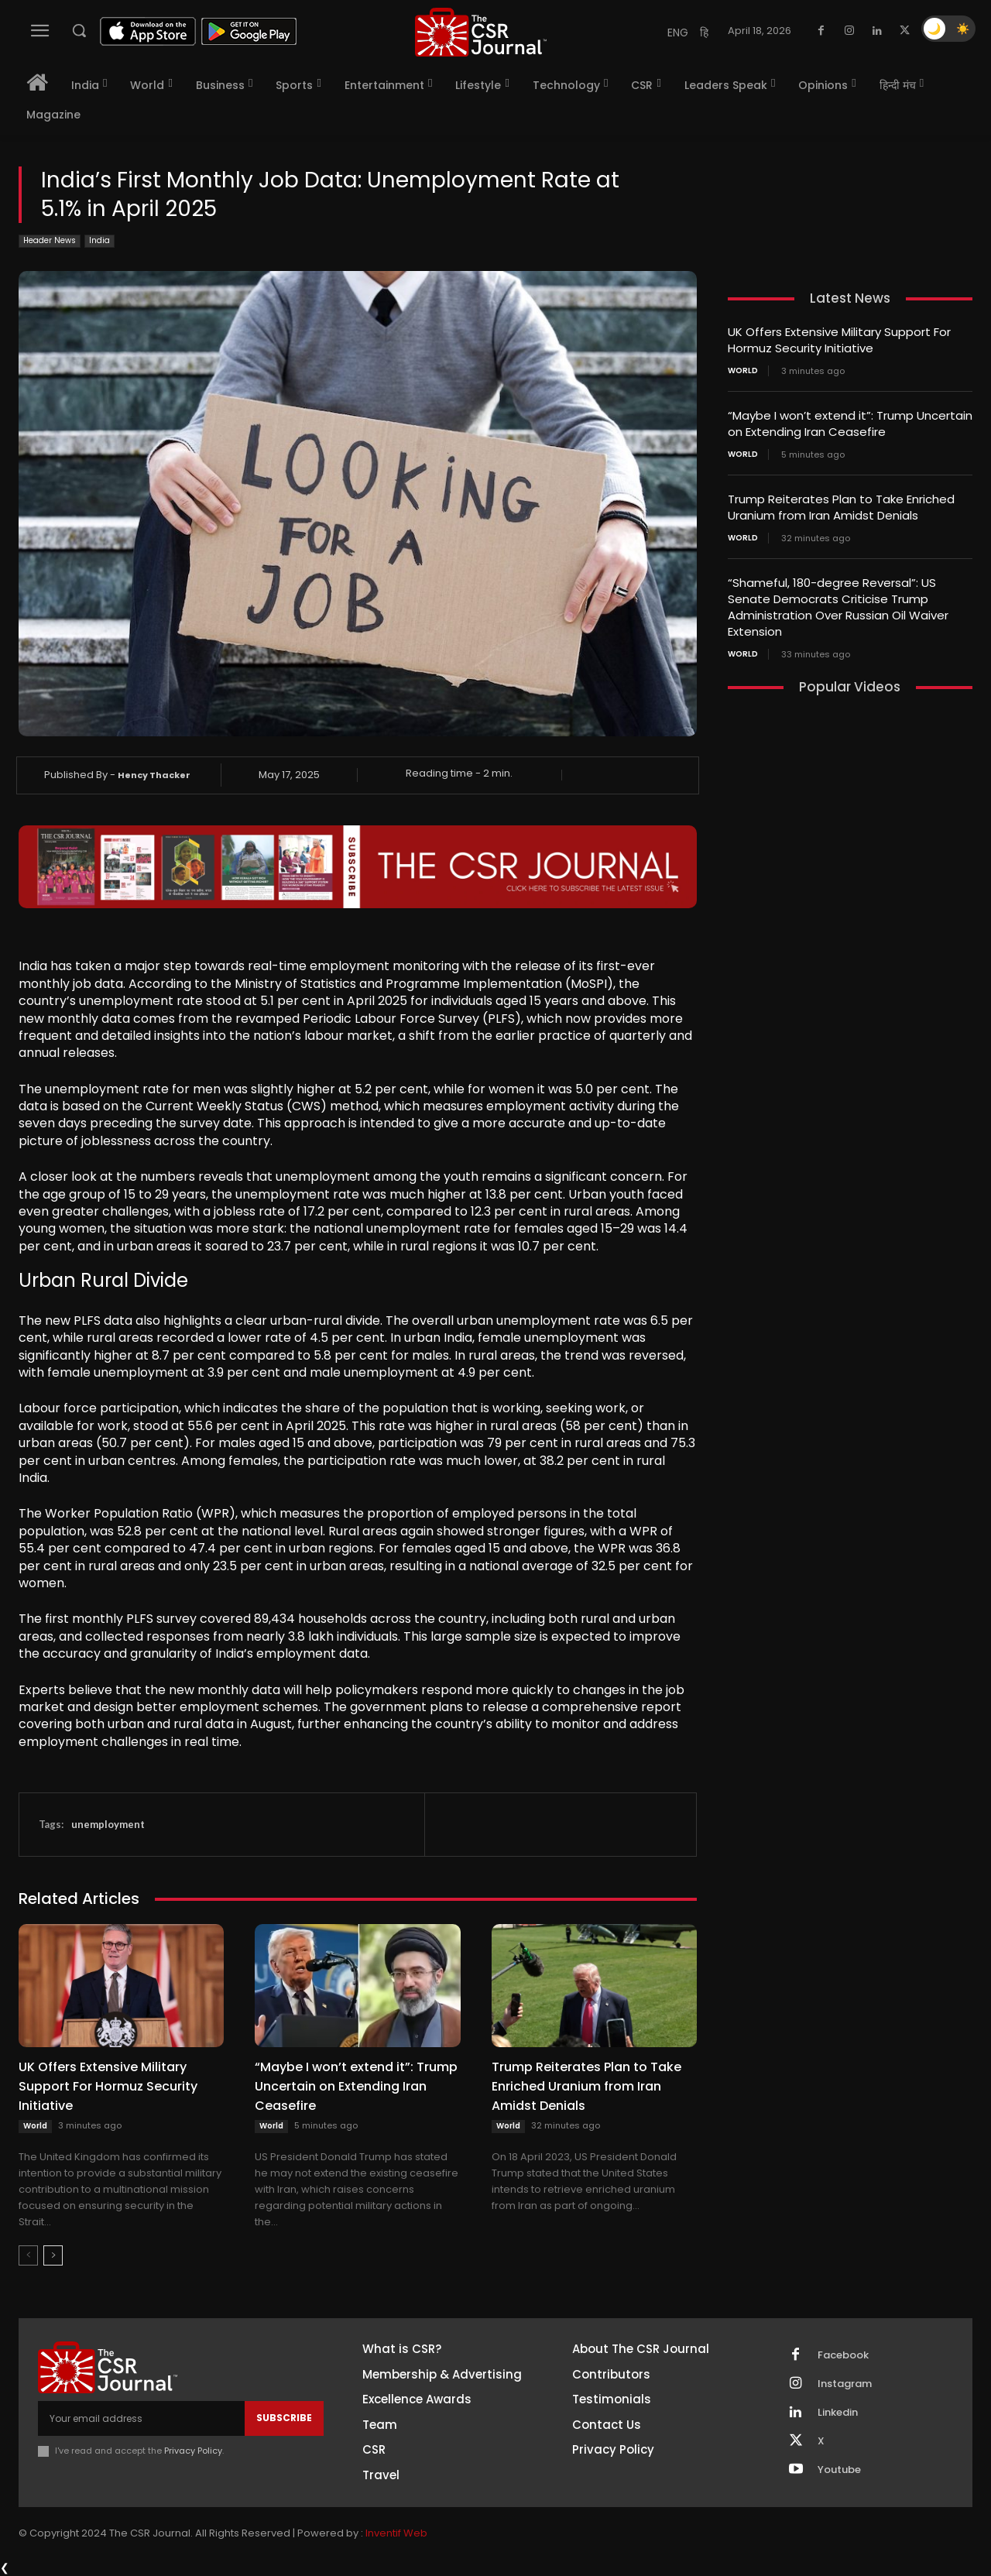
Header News (50, 241)
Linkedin (838, 2413)
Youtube (839, 2470)
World (35, 2126)
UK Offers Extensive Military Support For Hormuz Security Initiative (108, 2086)
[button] (79, 30)
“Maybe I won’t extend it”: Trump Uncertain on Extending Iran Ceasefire (356, 2086)
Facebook (843, 2355)
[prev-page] (28, 2255)
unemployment (108, 1824)
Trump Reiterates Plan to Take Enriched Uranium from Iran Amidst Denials (586, 2086)
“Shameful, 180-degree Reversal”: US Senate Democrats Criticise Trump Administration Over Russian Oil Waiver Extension (838, 607)
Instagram (845, 2384)
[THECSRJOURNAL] (480, 32)
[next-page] (53, 2255)
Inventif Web (396, 2533)
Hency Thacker (154, 775)
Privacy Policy (193, 2450)
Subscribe (284, 2417)
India (99, 241)
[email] (141, 2418)
